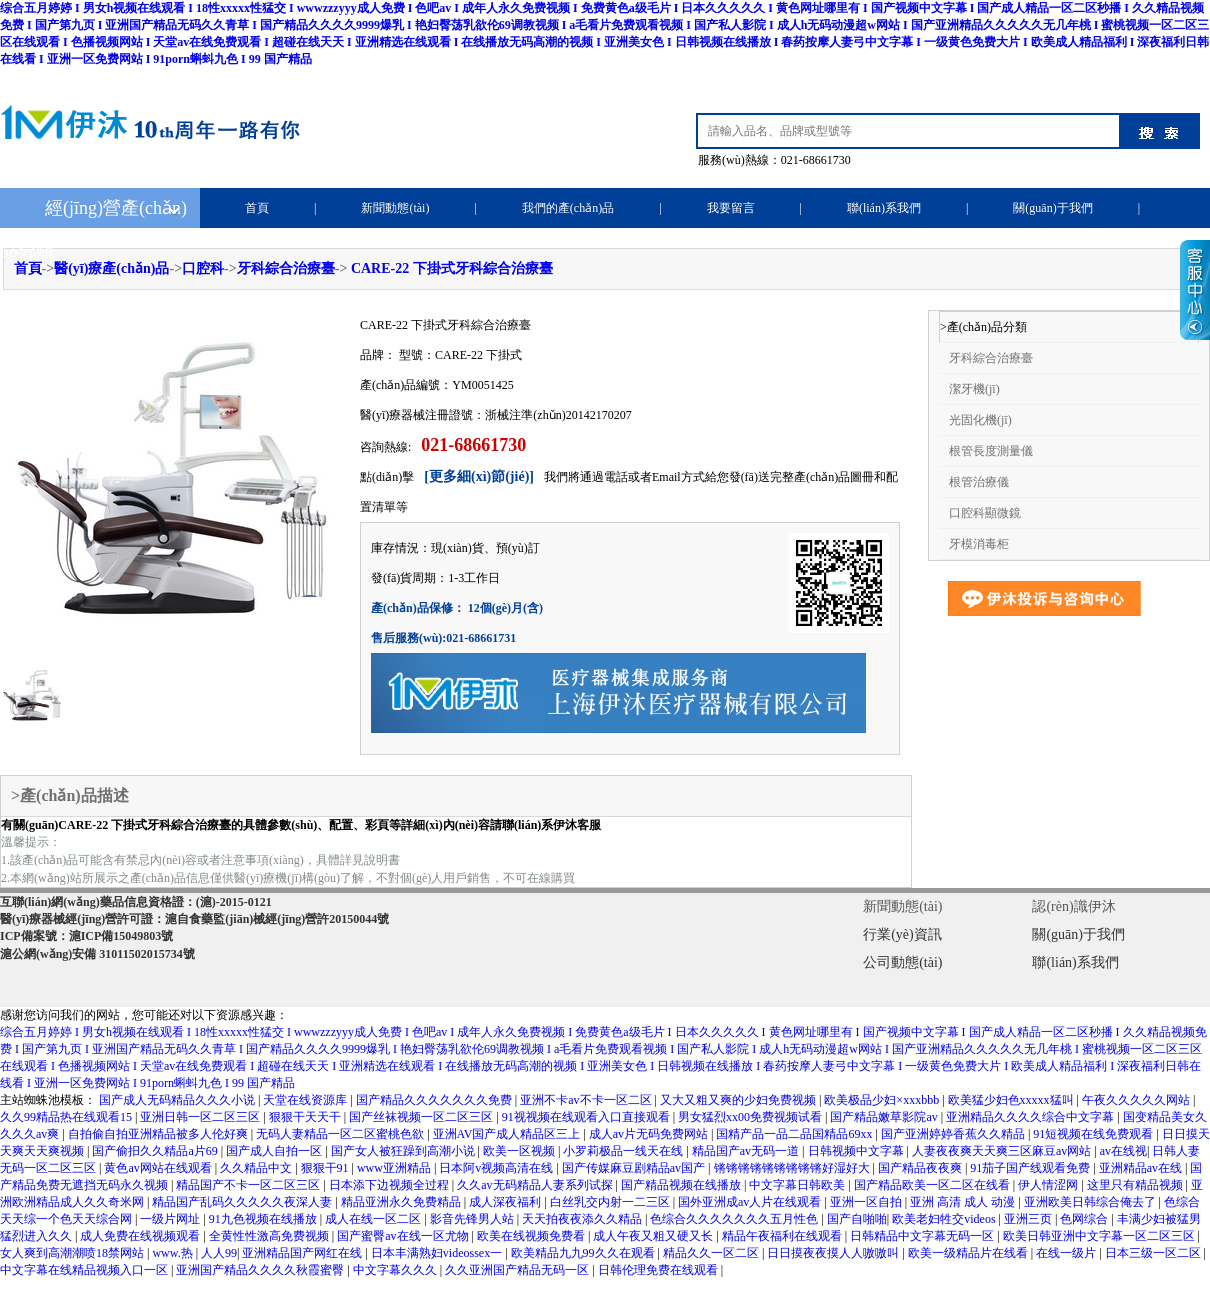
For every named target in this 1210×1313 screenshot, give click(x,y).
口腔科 (203, 268)
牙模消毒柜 (979, 544)
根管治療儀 (979, 482)
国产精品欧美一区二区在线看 (933, 1185)
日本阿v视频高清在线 (497, 1168)
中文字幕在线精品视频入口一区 (85, 1270)
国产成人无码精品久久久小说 (178, 1100)
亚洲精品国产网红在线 (303, 1253)
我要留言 (731, 208)
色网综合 (1085, 1219)
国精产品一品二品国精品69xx (795, 1134)
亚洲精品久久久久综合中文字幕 (1031, 1117)
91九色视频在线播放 (264, 1219)
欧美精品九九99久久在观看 (584, 1253)
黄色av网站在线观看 (159, 1168)
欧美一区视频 (520, 1151)
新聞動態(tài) (395, 208)
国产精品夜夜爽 (921, 1168)
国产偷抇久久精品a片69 (156, 1151)
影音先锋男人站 (473, 1219)
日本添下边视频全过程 (390, 1185)
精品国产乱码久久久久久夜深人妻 (243, 1202)
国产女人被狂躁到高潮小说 (404, 1151)
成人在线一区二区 (374, 1219)
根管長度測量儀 (991, 451)
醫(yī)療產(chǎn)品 (111, 268)
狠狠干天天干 (306, 1117)
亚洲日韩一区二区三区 (201, 1117)
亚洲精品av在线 (1142, 1168)
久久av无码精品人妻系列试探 (536, 1185)
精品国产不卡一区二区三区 (249, 1185)
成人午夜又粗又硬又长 (654, 1236)
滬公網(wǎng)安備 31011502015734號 (97, 954)
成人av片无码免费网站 (650, 1134)
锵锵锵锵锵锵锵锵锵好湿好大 (793, 1168)
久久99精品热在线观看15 (67, 1117)
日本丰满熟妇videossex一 (438, 1253)
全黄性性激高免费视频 (270, 1236)
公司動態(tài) (902, 962)
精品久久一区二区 (712, 1253)
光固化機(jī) (980, 420)
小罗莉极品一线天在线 (624, 1151)
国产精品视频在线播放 (682, 1185)
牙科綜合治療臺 (286, 268)
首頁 (257, 208)
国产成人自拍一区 (275, 1151)
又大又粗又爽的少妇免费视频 (739, 1100)
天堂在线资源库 (306, 1100)
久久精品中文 (257, 1168)
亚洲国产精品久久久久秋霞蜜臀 (261, 1270)
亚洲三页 (1029, 1219)
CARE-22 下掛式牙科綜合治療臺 (452, 268)
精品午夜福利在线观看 (783, 1236)
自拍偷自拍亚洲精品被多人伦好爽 (159, 1134)
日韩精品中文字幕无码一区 (923, 1236)
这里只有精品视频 (1136, 1185)
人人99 (219, 1253)
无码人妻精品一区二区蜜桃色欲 (341, 1134)
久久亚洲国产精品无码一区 (518, 1270)
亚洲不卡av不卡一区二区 (587, 1100)
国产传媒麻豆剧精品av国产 (635, 1168)
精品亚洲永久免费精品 (402, 1202)
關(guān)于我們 (1052, 208)
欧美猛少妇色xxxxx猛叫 (1012, 1100)
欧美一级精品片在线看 (969, 1253)
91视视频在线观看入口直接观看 (587, 1117)
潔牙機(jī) (974, 389)
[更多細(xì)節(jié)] (479, 476)
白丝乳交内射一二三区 (611, 1202)
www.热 (173, 1253)
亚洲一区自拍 (867, 1202)
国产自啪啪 (857, 1219)
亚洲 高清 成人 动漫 (964, 1202)
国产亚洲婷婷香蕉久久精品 (954, 1134)
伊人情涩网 (1049, 1185)
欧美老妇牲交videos (945, 1219)
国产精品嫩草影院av (885, 1117)
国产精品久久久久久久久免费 (435, 1100)
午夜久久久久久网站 (1137, 1100)
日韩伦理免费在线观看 (659, 1270)
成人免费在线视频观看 (141, 1236)
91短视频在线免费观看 (1094, 1134)
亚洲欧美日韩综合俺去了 (1091, 1202)
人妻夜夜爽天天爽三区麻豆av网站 (1003, 1151)
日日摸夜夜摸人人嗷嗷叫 (834, 1253)
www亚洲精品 (395, 1168)
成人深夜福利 (506, 1202)
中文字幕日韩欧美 (798, 1185)
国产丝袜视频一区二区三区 (422, 1117)
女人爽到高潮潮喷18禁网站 (73, 1253)
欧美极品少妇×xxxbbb (883, 1100)
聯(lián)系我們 (884, 208)
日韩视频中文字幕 (857, 1151)
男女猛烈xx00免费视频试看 (751, 1117)
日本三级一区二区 (1154, 1253)
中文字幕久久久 (396, 1270)
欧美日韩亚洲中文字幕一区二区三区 (1100, 1236)
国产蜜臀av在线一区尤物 (404, 1236)
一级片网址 (171, 1219)
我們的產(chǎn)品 (568, 208)
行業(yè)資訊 (902, 934)
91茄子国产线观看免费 (1031, 1168)
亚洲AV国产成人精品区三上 (508, 1134)
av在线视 (1123, 1151)
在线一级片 (1067, 1253)
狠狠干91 (326, 1168)
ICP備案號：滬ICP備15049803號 (86, 936)
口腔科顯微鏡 (985, 513)
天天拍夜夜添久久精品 (583, 1219)
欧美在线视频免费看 (532, 1236)
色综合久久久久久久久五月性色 (735, 1219)
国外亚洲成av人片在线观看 (751, 1202)
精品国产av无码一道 (747, 1151)
